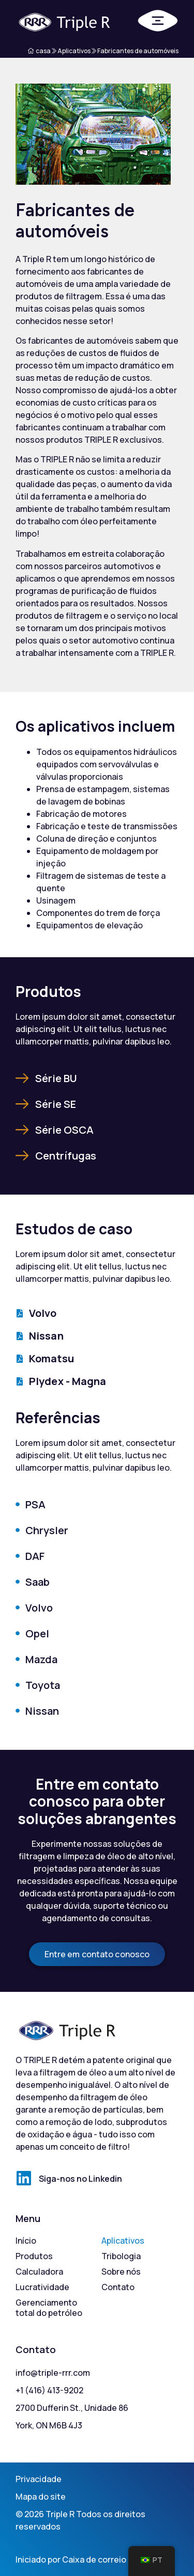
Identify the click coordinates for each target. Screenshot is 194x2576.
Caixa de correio (94, 2559)
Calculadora (39, 2271)
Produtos (34, 2256)
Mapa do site (41, 2496)
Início (26, 2240)
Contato (118, 2287)
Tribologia (121, 2256)
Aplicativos (122, 2240)
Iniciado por (39, 2559)
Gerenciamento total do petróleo (49, 2307)
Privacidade (39, 2479)
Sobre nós (121, 2271)
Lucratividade (42, 2287)
